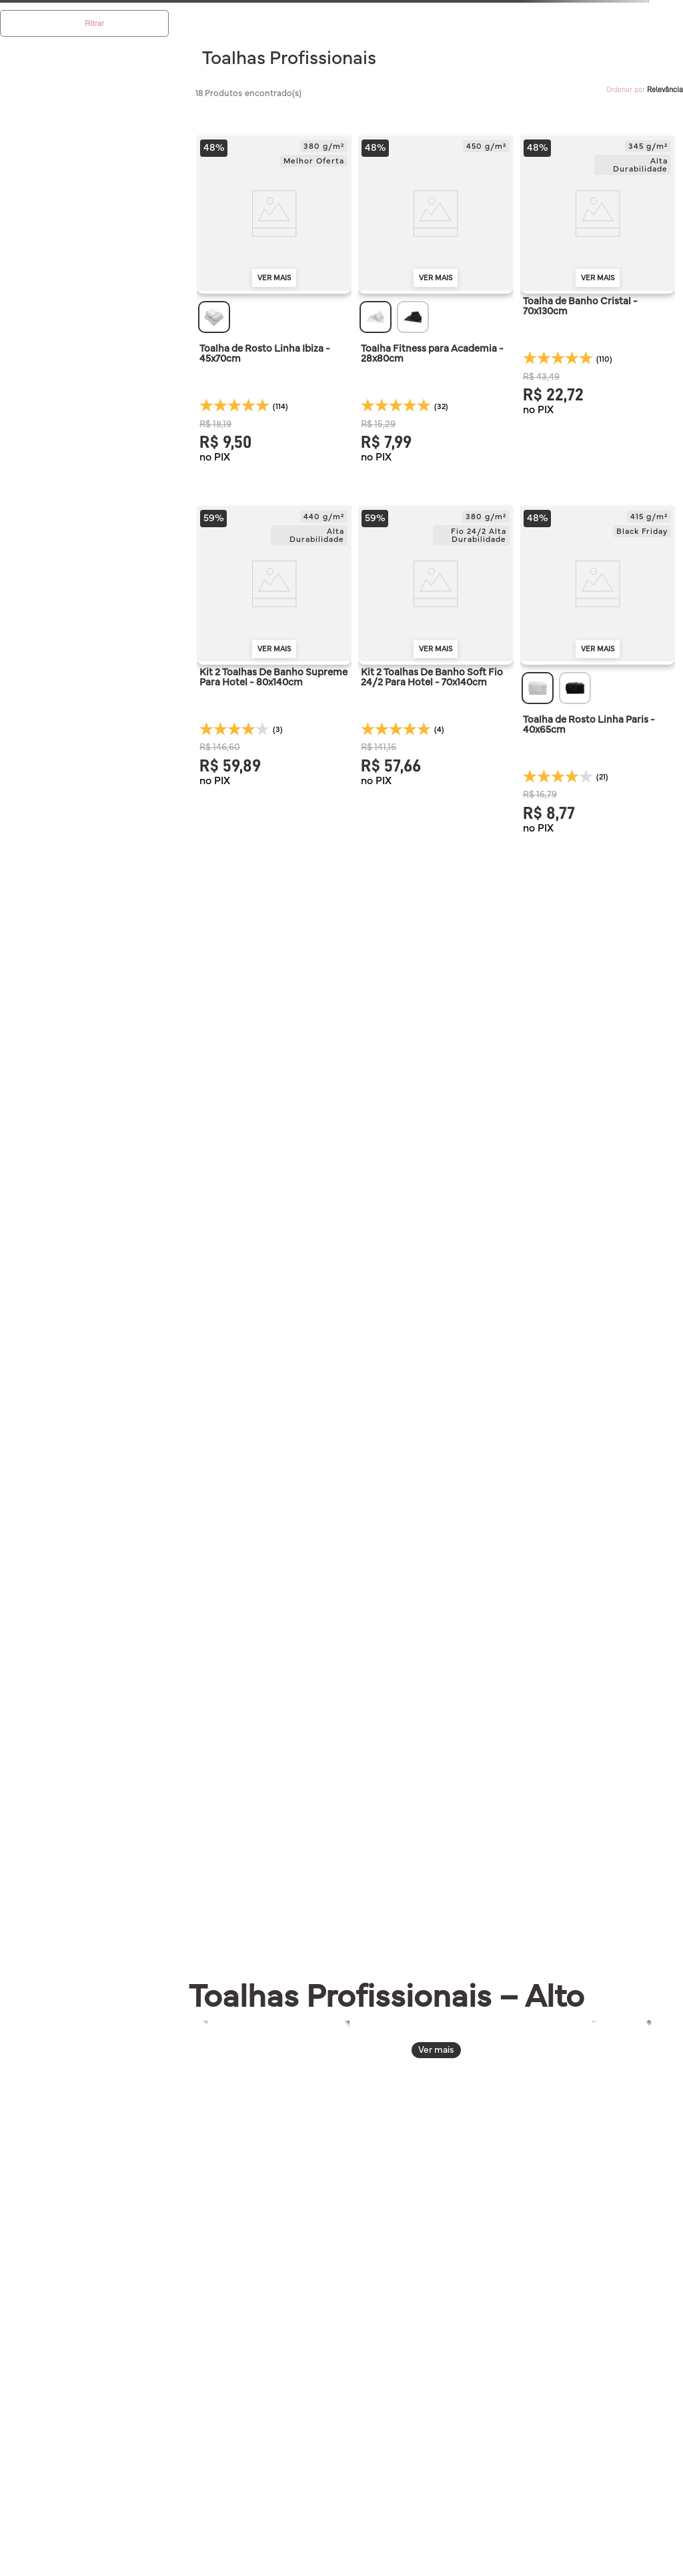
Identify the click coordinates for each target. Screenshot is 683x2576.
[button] (214, 317)
